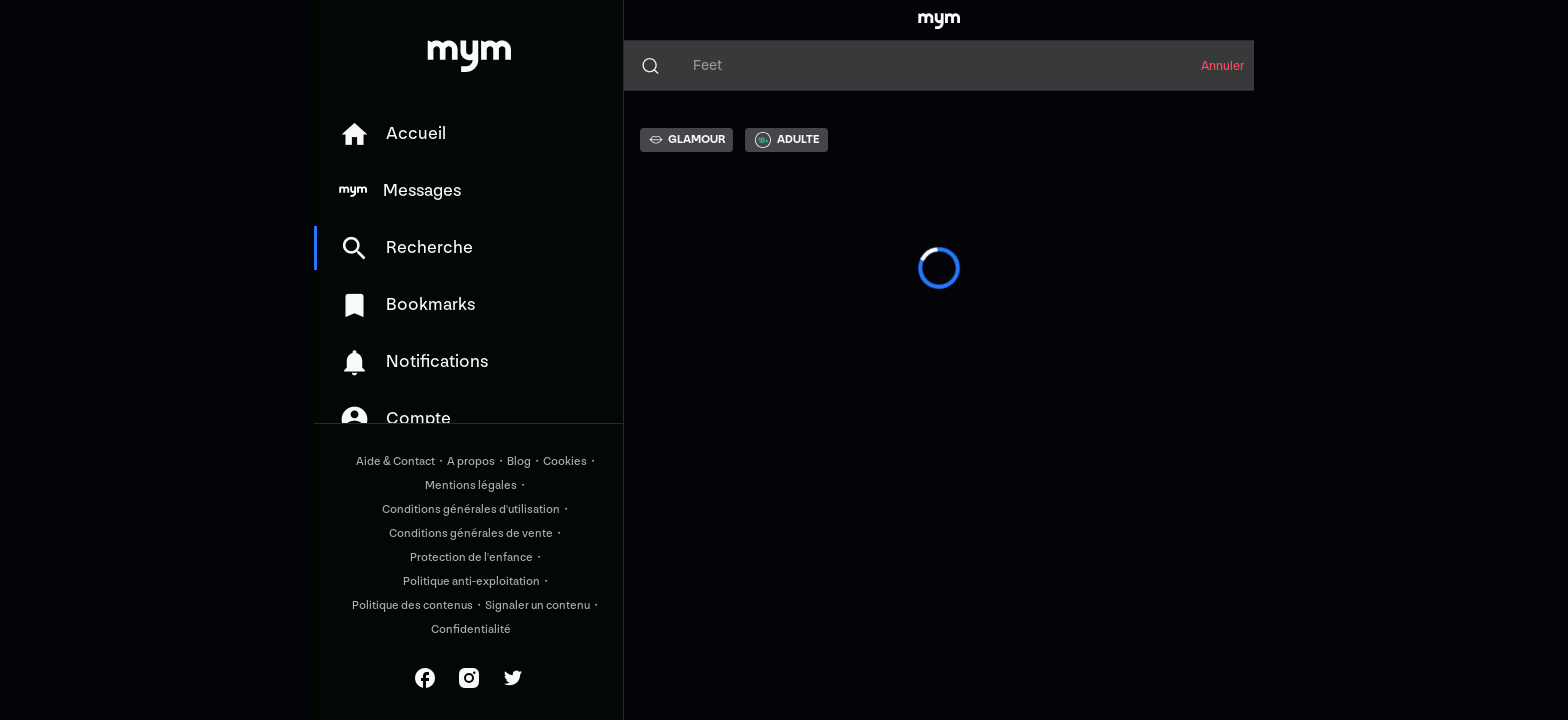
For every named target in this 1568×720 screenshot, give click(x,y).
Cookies (565, 461)
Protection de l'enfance (471, 557)
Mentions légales (471, 485)
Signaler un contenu (537, 605)
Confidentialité (471, 629)
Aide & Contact (395, 461)
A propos (471, 461)
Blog (519, 461)
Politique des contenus (412, 605)
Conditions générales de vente (471, 533)
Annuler (1222, 66)
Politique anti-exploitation (471, 581)
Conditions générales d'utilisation (471, 509)
